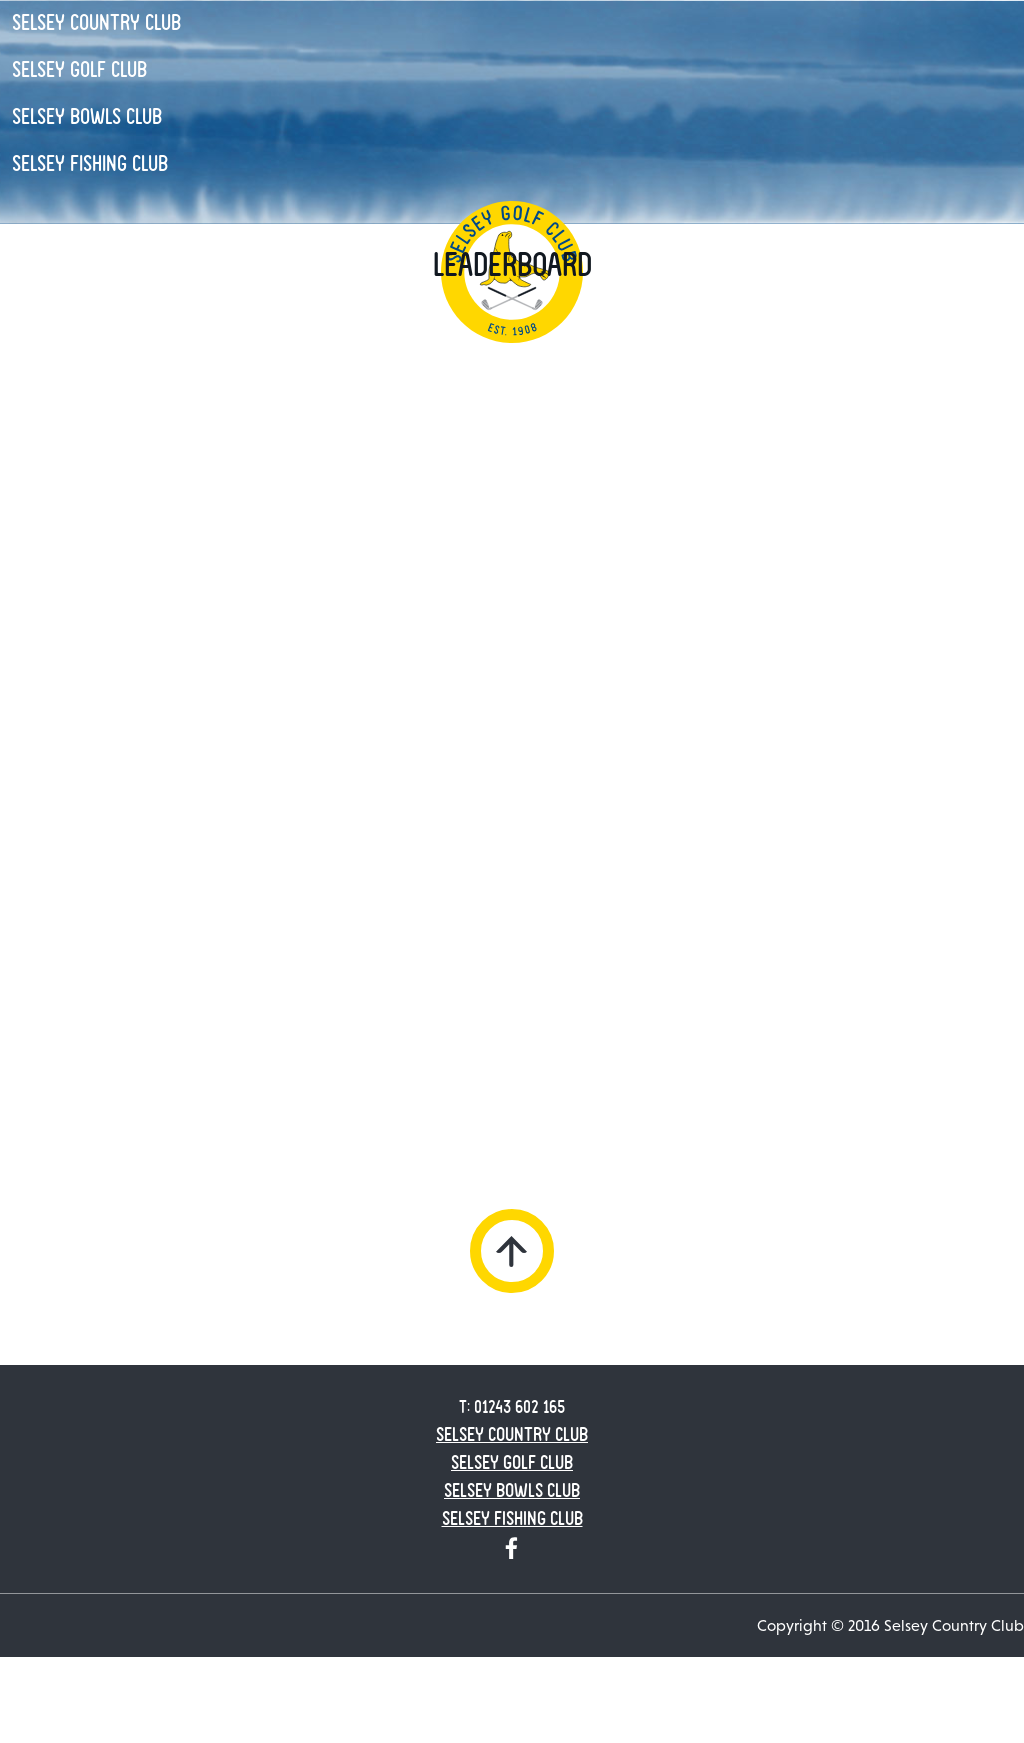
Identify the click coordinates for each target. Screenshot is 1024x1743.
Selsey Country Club (96, 23)
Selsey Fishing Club (90, 164)
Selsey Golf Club (79, 70)
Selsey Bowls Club (87, 117)
